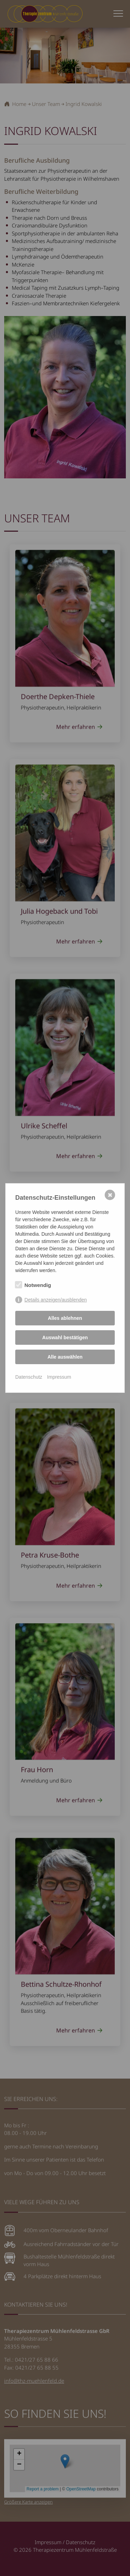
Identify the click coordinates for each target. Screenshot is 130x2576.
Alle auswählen (65, 1357)
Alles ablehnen (65, 1318)
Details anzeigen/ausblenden (56, 1300)
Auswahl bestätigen (65, 1337)
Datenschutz (28, 1377)
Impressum (59, 1377)
